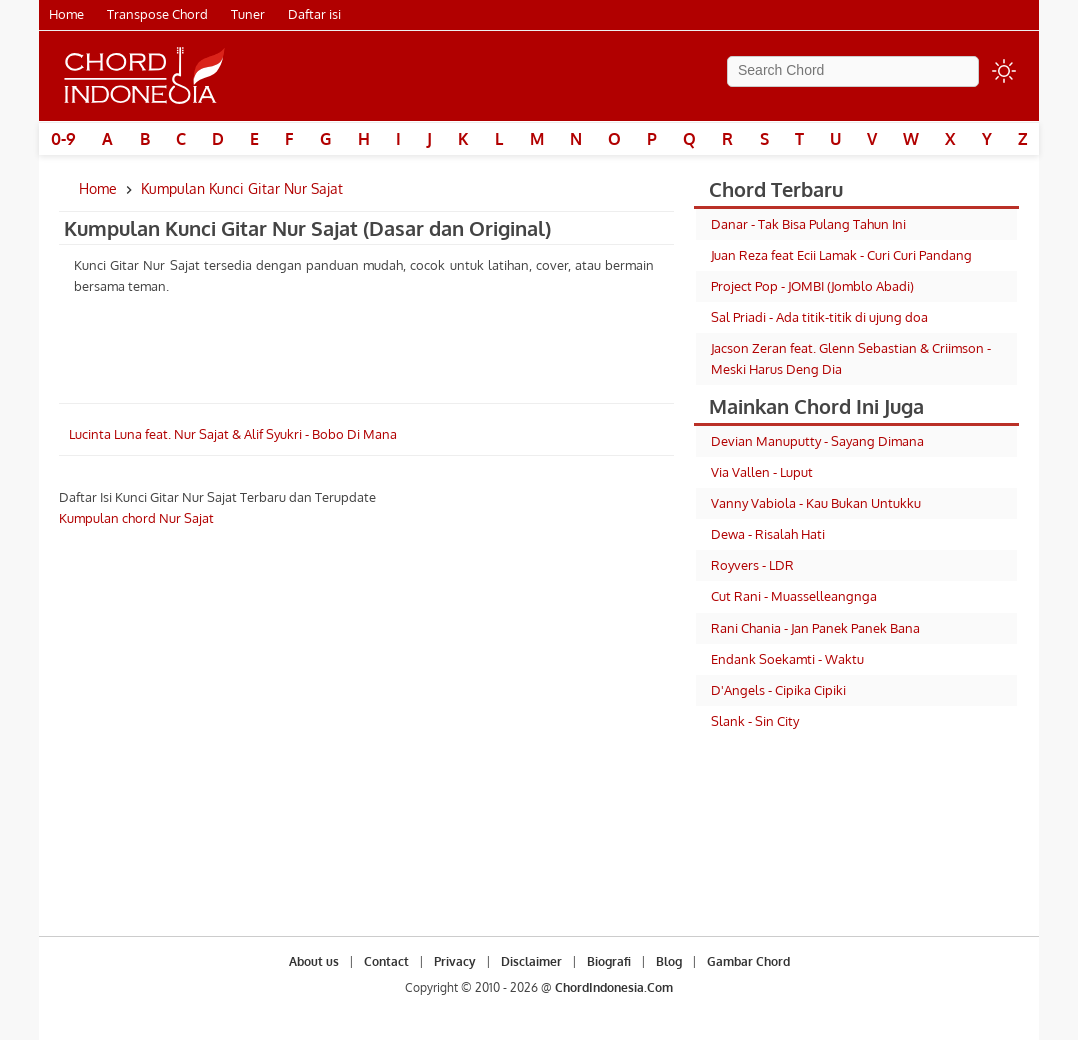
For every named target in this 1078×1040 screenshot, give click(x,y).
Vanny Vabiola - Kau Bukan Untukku (816, 503)
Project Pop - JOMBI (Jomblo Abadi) (812, 286)
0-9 (63, 139)
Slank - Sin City (755, 721)
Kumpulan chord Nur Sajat (136, 518)
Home (66, 14)
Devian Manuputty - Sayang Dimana (817, 441)
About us (314, 961)
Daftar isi (314, 14)
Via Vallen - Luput (762, 472)
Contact (386, 961)
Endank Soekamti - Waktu (787, 659)
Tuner (248, 14)
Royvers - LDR (752, 565)
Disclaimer (531, 961)
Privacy (455, 961)
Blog (669, 961)
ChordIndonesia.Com (614, 987)
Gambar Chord (748, 961)
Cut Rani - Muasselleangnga (794, 596)
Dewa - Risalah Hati (768, 534)
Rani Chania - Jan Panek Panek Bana (815, 628)
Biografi (609, 961)
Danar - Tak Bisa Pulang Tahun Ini (808, 224)
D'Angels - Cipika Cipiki (778, 690)
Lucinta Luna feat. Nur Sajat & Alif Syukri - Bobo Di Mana (233, 434)
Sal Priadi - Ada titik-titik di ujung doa (819, 317)
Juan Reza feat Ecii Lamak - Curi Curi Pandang (841, 255)
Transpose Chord (157, 14)
